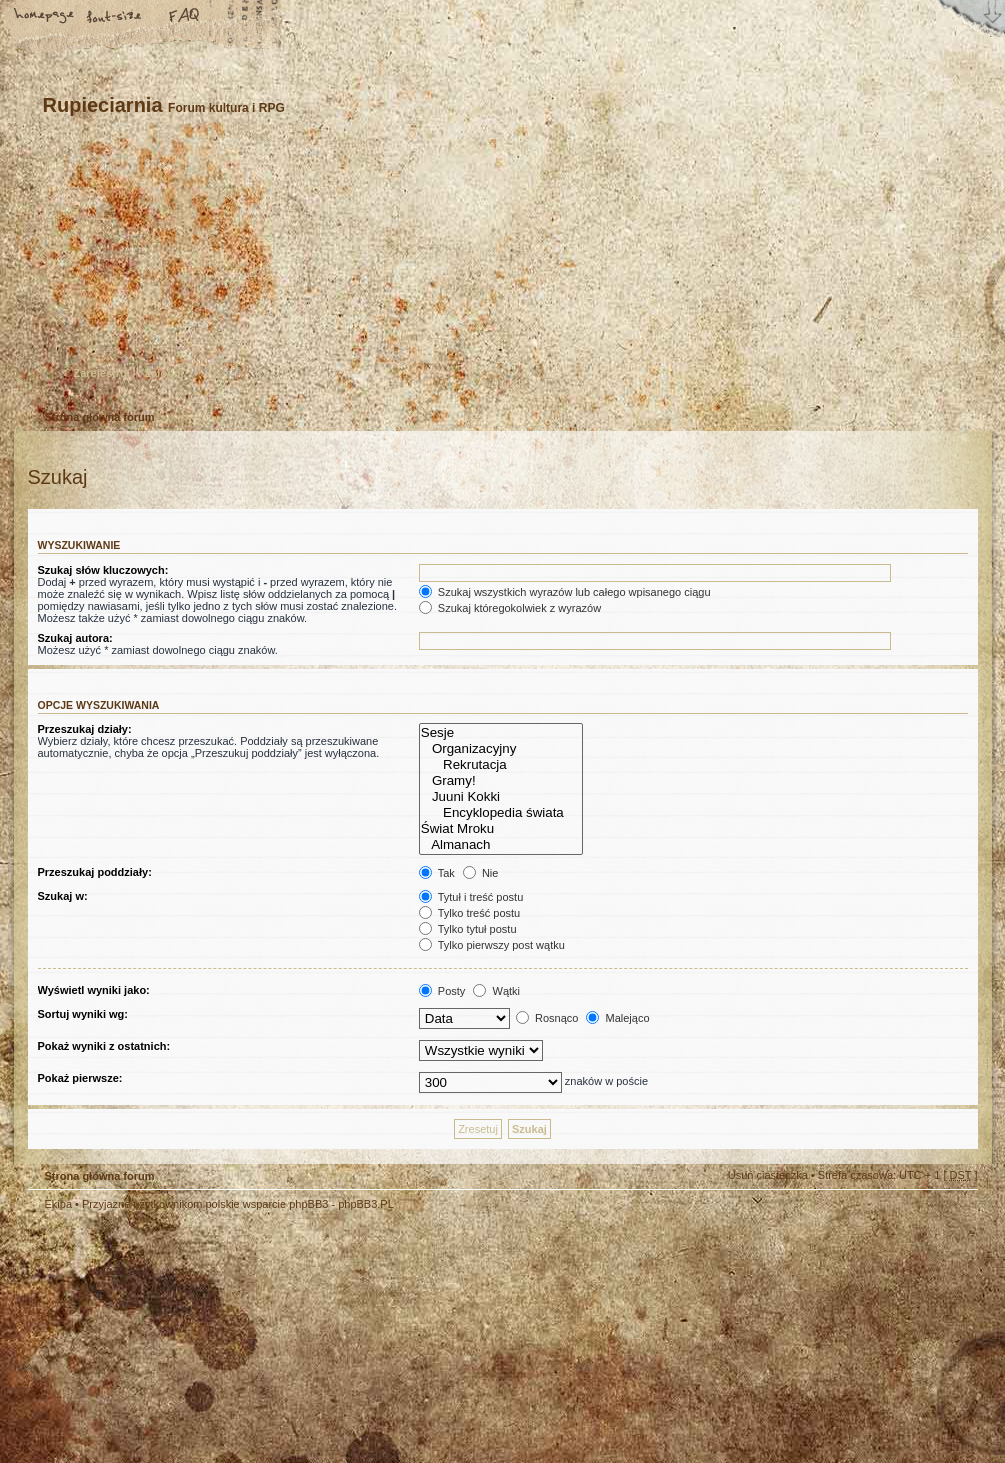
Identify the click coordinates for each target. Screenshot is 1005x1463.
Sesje (501, 733)
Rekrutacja (501, 765)
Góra (953, 1218)
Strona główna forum (500, 274)
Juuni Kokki (501, 797)
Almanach (501, 845)
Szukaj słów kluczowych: (103, 570)
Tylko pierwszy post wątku (492, 945)
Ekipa (59, 1204)
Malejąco (617, 1018)
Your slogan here (343, 1340)
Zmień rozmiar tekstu (115, 17)
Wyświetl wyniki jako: (94, 990)
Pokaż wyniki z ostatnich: (104, 1046)
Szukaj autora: (75, 638)
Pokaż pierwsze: (80, 1078)
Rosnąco (547, 1018)
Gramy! (501, 781)
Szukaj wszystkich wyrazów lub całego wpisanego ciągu (565, 592)
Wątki (496, 991)
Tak (437, 873)
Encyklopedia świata (501, 813)
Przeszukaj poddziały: (95, 872)
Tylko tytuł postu (468, 929)
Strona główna (45, 17)
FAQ (185, 17)
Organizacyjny (501, 749)
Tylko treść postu (469, 913)
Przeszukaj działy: (85, 729)
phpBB (253, 1338)
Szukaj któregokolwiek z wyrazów (510, 608)
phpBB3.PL (366, 1204)
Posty (442, 991)
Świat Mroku (501, 829)
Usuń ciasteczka (768, 1175)
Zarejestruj (102, 373)
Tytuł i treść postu (471, 897)
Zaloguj (164, 373)
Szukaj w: (63, 896)
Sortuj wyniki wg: (83, 1014)
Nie (481, 873)
